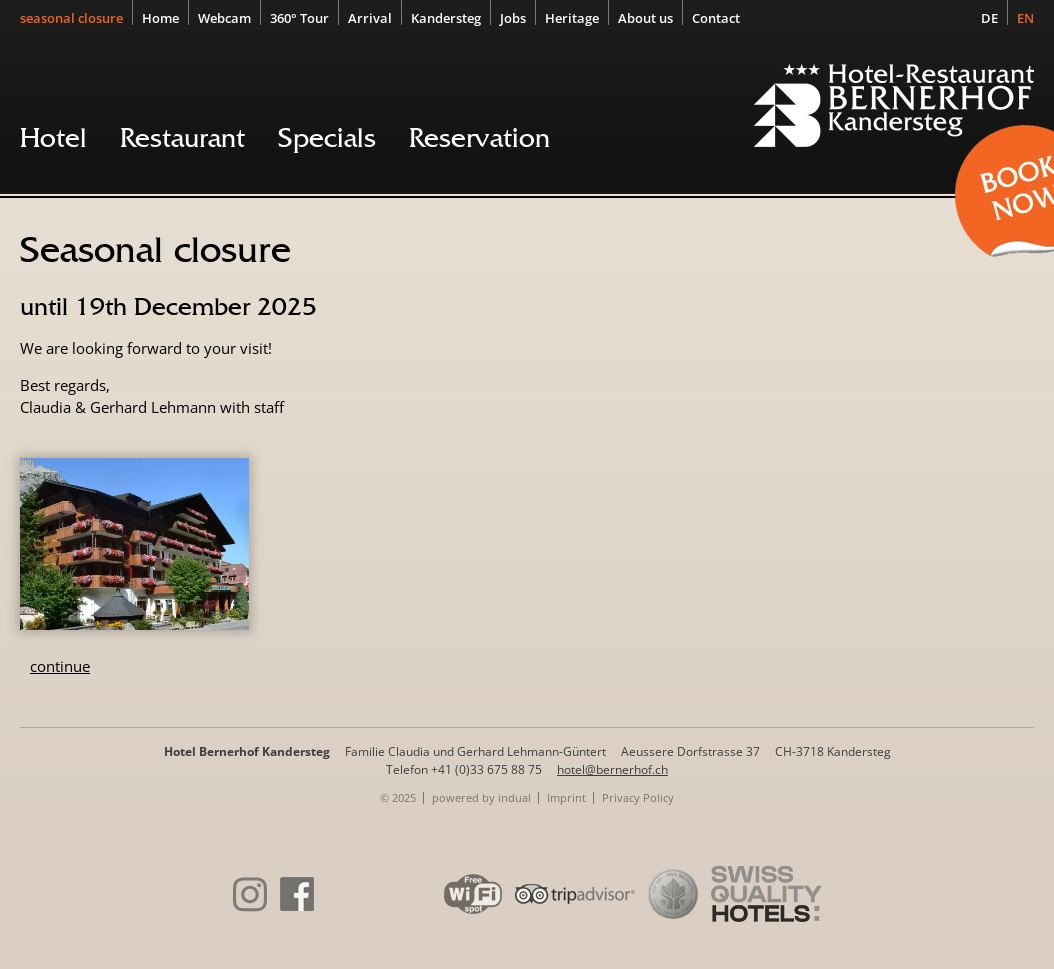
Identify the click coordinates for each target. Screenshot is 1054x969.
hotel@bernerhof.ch (612, 769)
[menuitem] (76, 17)
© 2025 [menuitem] (398, 797)
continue (60, 666)
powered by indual (481, 797)
